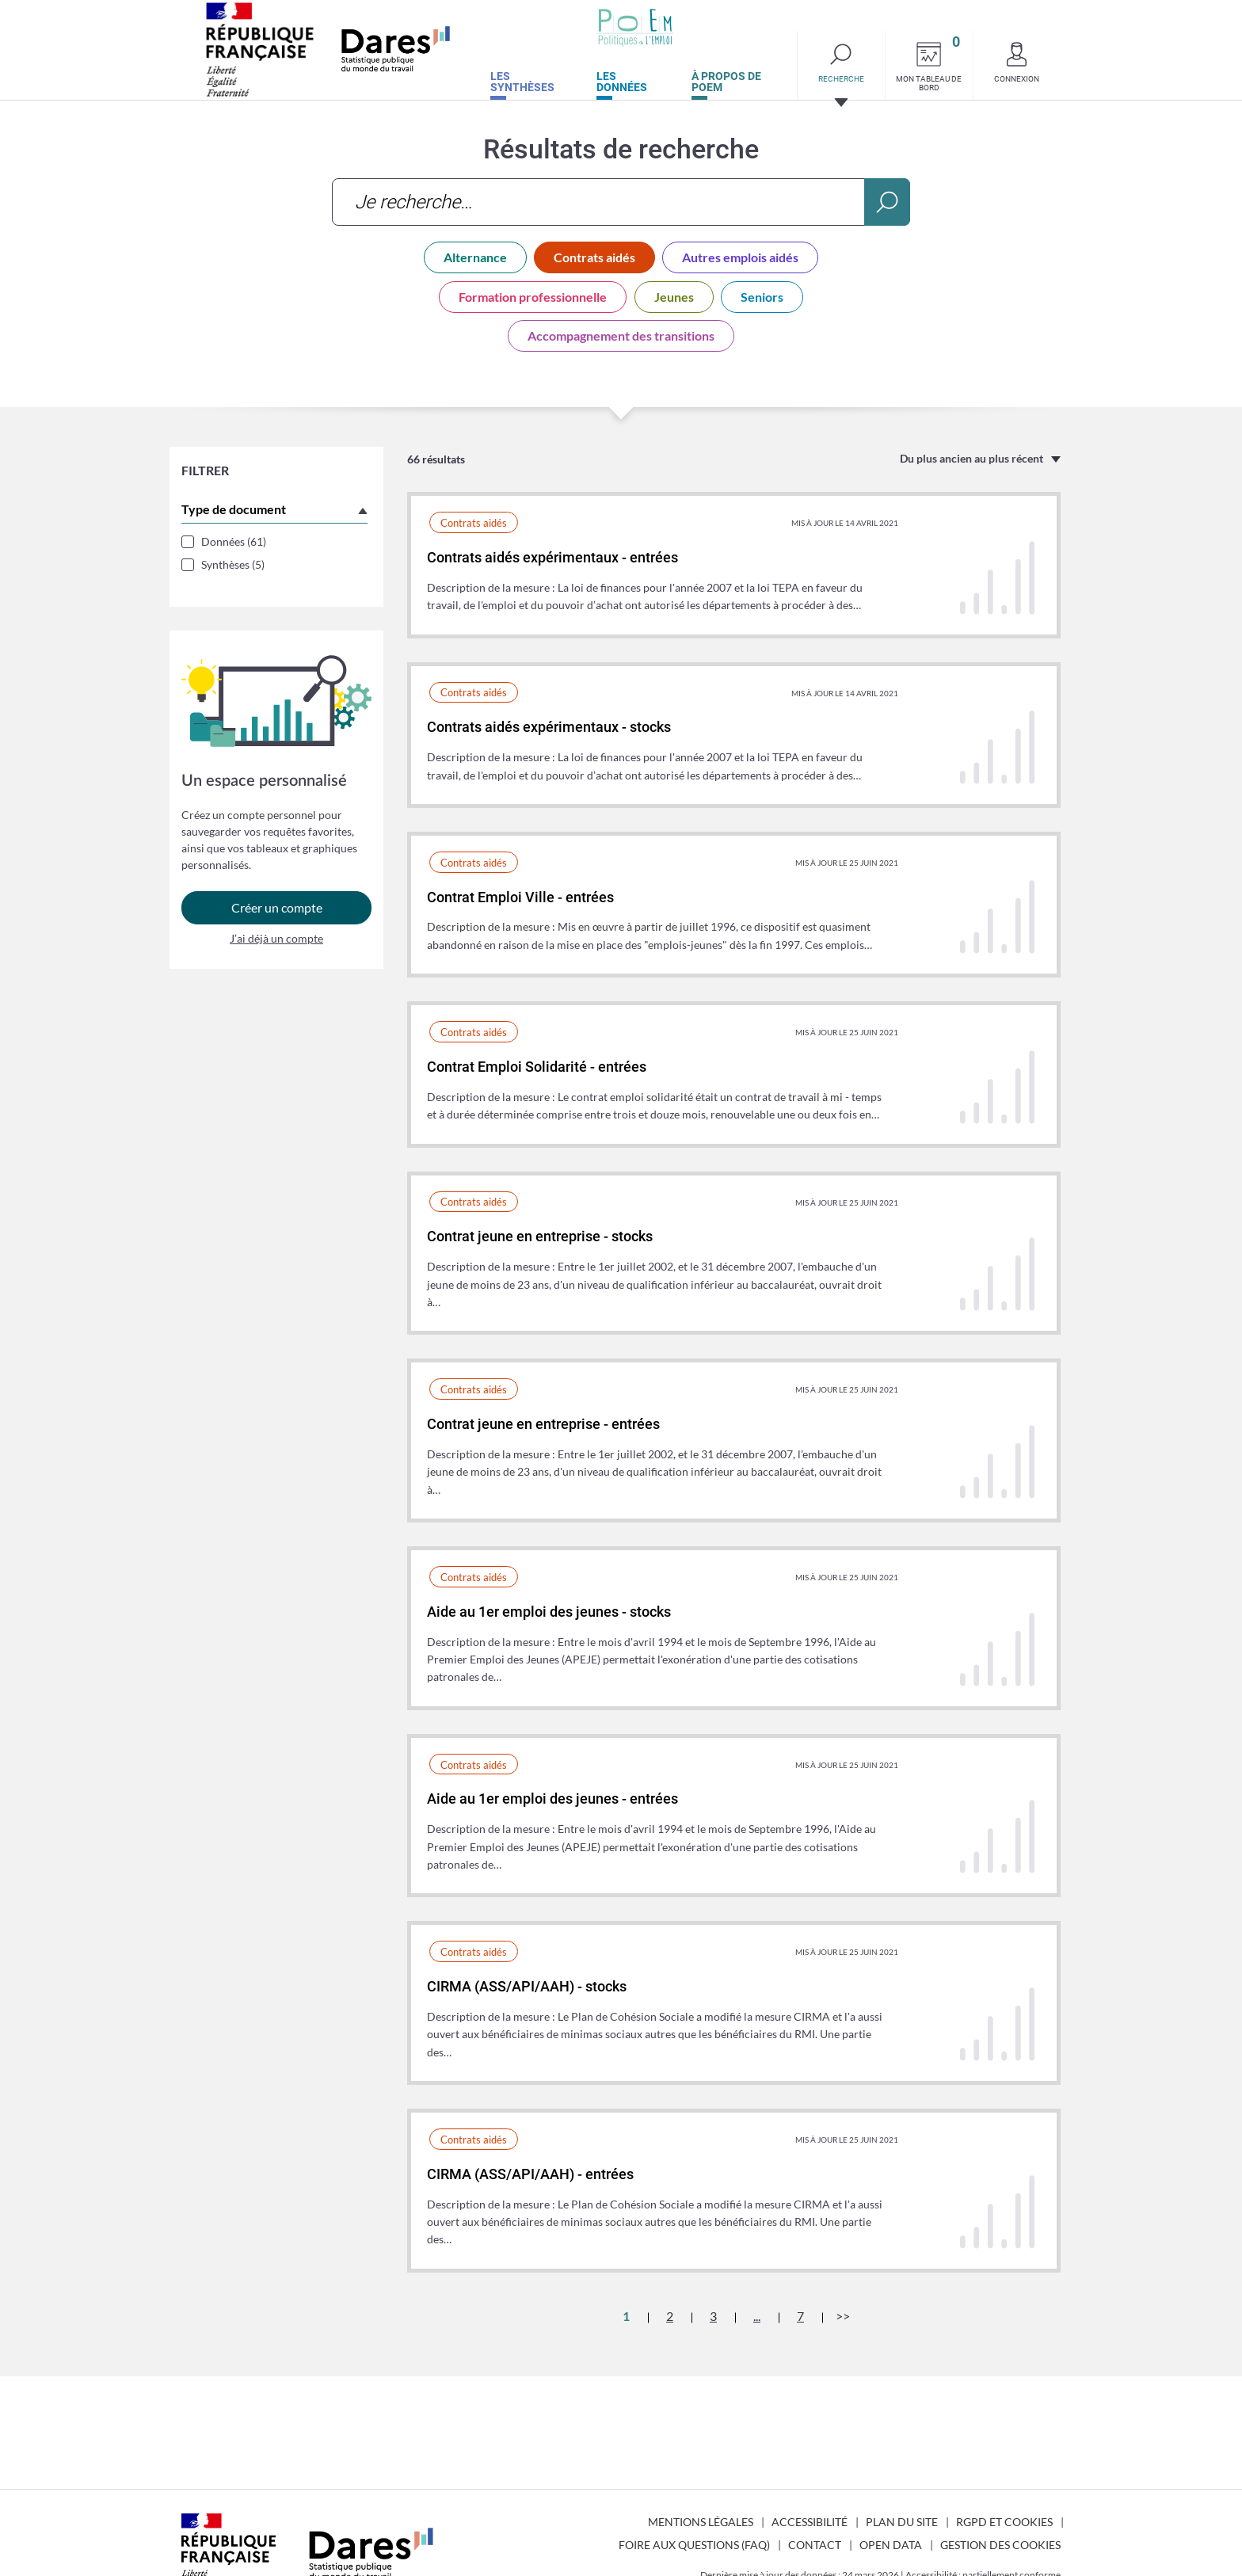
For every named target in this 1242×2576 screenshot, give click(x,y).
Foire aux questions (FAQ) (694, 2544)
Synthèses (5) (233, 564)
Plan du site (902, 2521)
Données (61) (233, 541)
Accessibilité (809, 2521)
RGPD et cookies (1004, 2521)
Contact (814, 2544)
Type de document (233, 508)
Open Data (890, 2544)
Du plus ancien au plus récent (971, 458)
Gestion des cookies (1000, 2544)
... (756, 2315)
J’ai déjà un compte (276, 945)
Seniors (762, 296)
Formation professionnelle (533, 296)
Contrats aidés (594, 257)
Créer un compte (276, 914)
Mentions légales (700, 2521)
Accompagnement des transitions (621, 335)
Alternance (475, 257)
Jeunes (674, 296)
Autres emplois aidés (740, 257)
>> (843, 2315)
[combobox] (621, 202)
